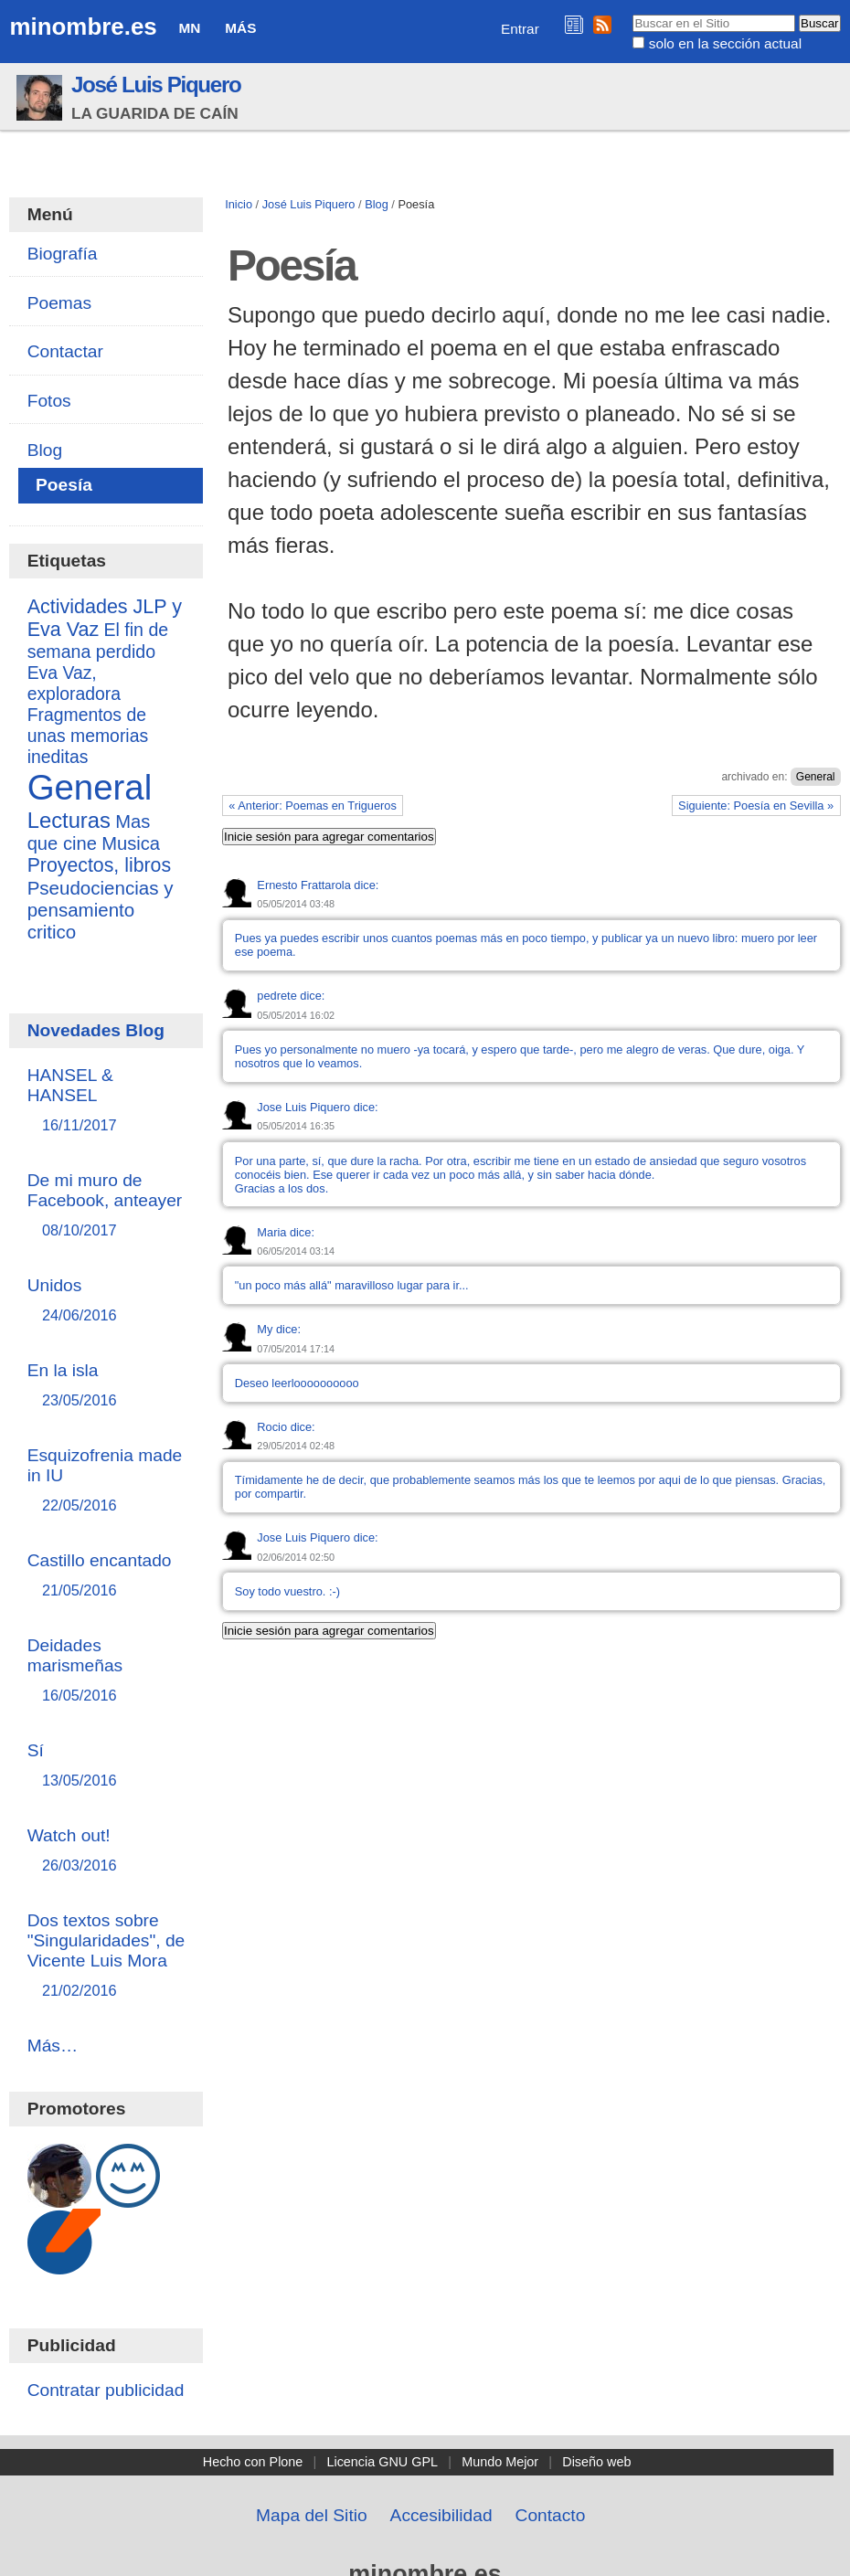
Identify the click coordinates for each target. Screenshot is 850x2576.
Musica (130, 843)
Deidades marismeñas (106, 1671)
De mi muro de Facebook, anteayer (106, 1206)
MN (190, 28)
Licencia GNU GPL (382, 2461)
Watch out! (106, 1851)
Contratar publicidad (106, 2390)
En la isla (106, 1386)
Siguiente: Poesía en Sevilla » (756, 805)
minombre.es (82, 26)
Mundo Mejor (500, 2461)
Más (240, 28)
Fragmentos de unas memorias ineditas (87, 736)
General (815, 776)
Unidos (106, 1301)
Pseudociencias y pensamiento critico (100, 909)
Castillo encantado (106, 1576)
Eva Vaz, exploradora (74, 683)
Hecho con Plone (253, 2461)
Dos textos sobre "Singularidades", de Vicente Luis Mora (106, 1956)
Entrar (520, 29)
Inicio (238, 204)
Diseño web (596, 2461)
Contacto (550, 2515)
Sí (106, 1766)
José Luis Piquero (156, 84)
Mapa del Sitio (311, 2515)
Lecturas (69, 820)
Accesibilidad (441, 2515)
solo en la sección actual (725, 43)
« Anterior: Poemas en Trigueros (312, 805)
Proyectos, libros (99, 865)
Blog (376, 204)
